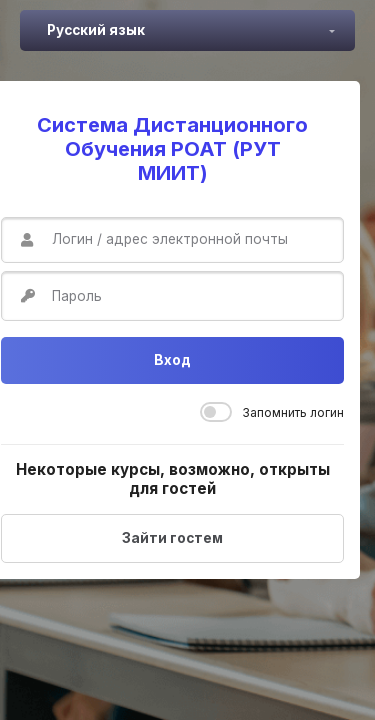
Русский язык (96, 30)
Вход (172, 360)
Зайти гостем (172, 538)
